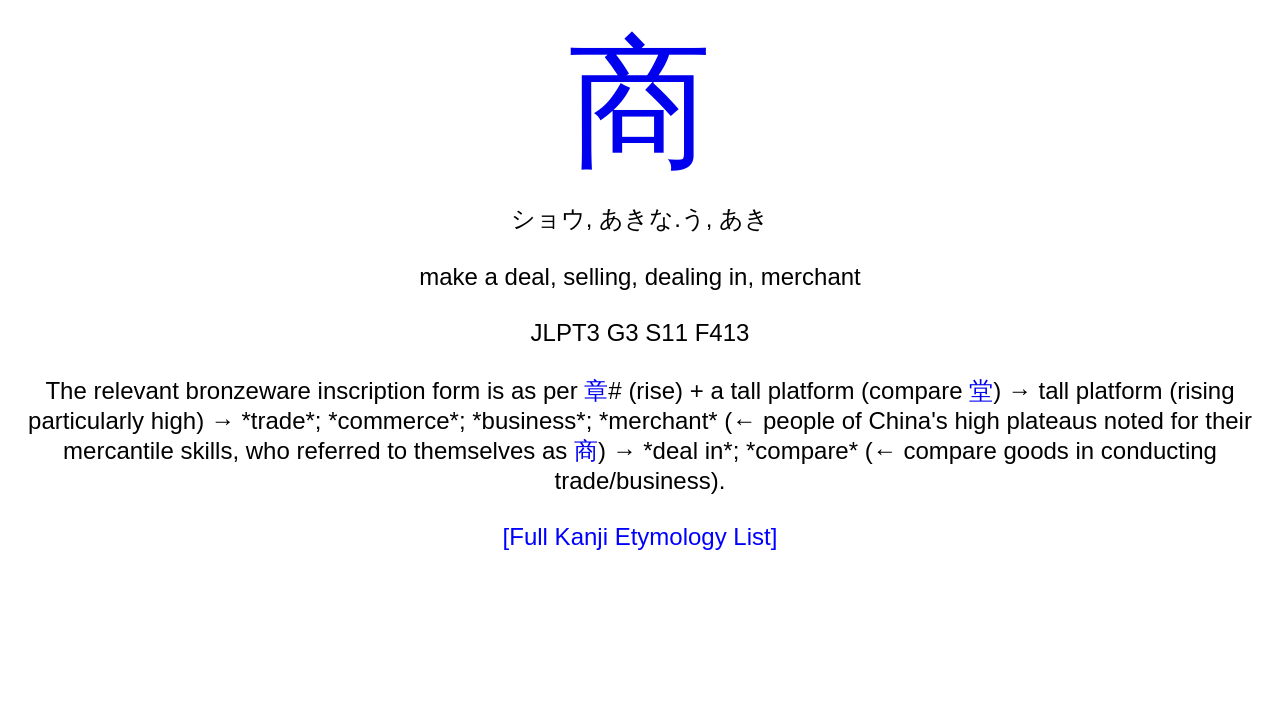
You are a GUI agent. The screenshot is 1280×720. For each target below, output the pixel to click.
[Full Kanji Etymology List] (640, 536)
